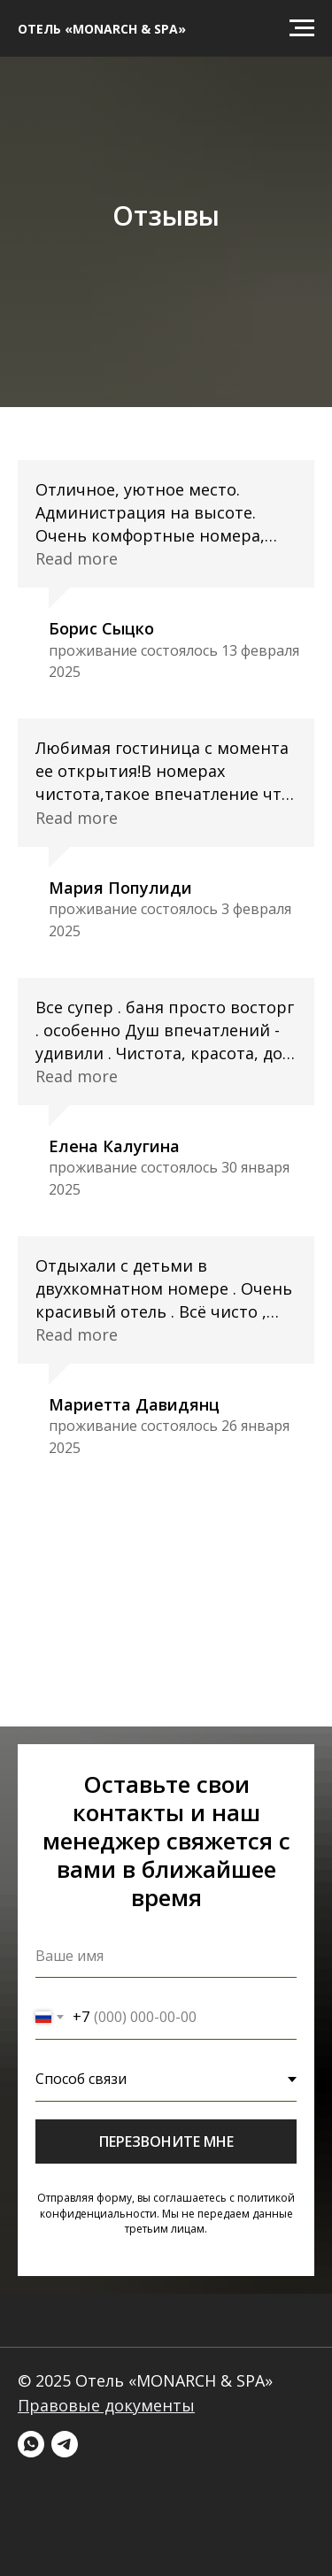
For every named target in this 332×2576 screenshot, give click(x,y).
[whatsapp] (31, 2444)
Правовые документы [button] (106, 2405)
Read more (76, 558)
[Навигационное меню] (302, 28)
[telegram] (64, 2444)
